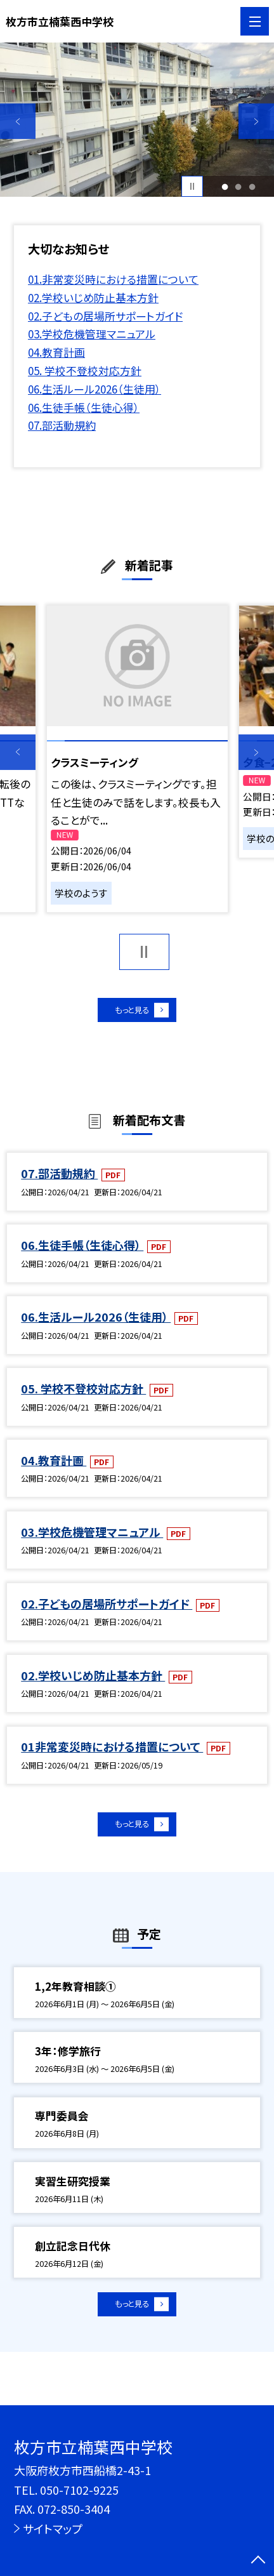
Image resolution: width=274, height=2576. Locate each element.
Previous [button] (18, 121)
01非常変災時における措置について (112, 1754)
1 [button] (225, 186)
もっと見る (129, 1014)
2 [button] (238, 186)
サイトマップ (52, 2528)
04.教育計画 (56, 352)
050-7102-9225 (79, 2489)
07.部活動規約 (62, 425)
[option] (137, 120)
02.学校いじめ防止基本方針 (93, 297)
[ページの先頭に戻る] (258, 2561)
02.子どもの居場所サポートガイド (105, 316)
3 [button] (252, 186)
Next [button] (256, 121)
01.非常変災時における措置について (113, 279)
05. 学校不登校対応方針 (84, 370)
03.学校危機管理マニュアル (91, 334)
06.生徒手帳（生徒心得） (84, 407)
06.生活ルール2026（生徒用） (94, 389)
